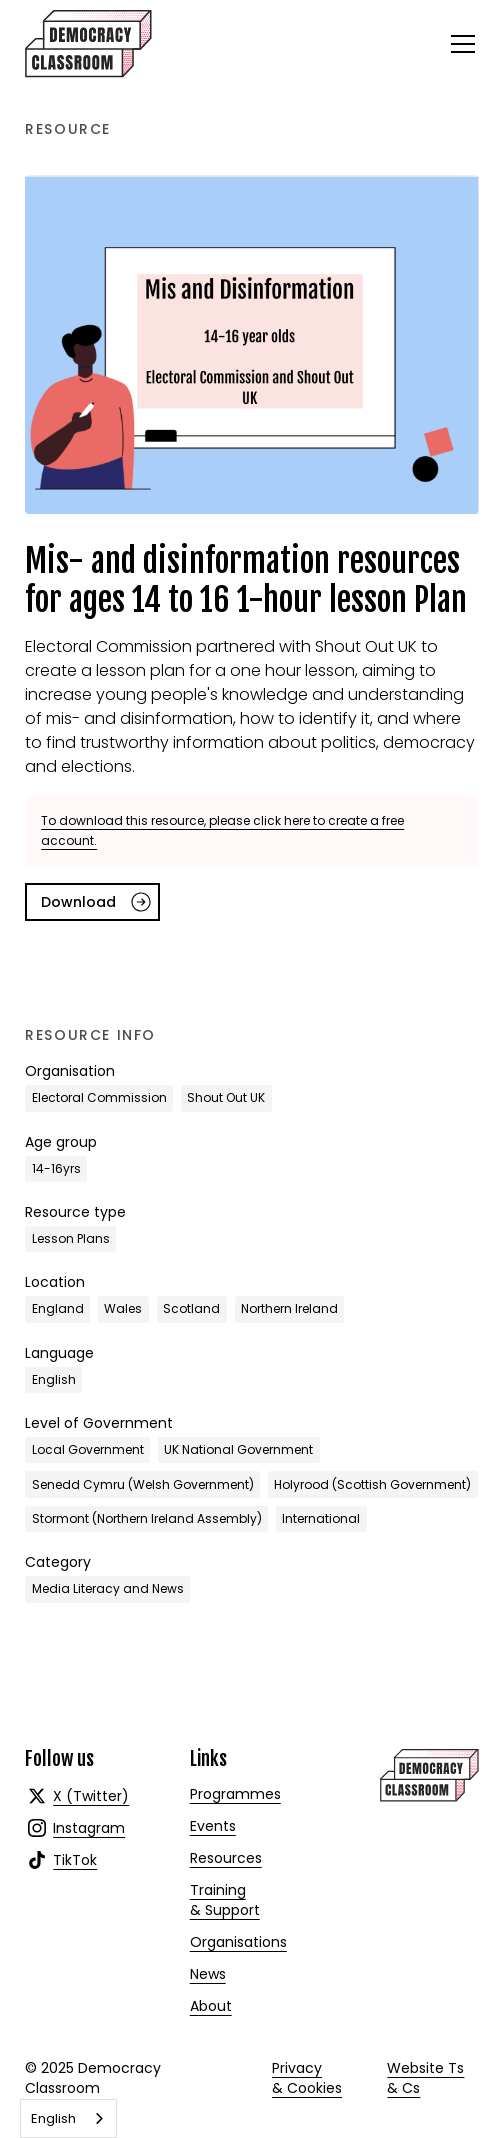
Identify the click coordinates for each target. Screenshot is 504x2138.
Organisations (238, 1942)
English (53, 2118)
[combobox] (68, 2118)
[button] (459, 44)
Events (213, 1826)
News (208, 1974)
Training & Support (225, 1900)
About (211, 2006)
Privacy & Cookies (307, 2078)
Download (78, 902)
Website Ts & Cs (425, 2078)
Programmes (235, 1794)
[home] (88, 44)
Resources (226, 1858)
